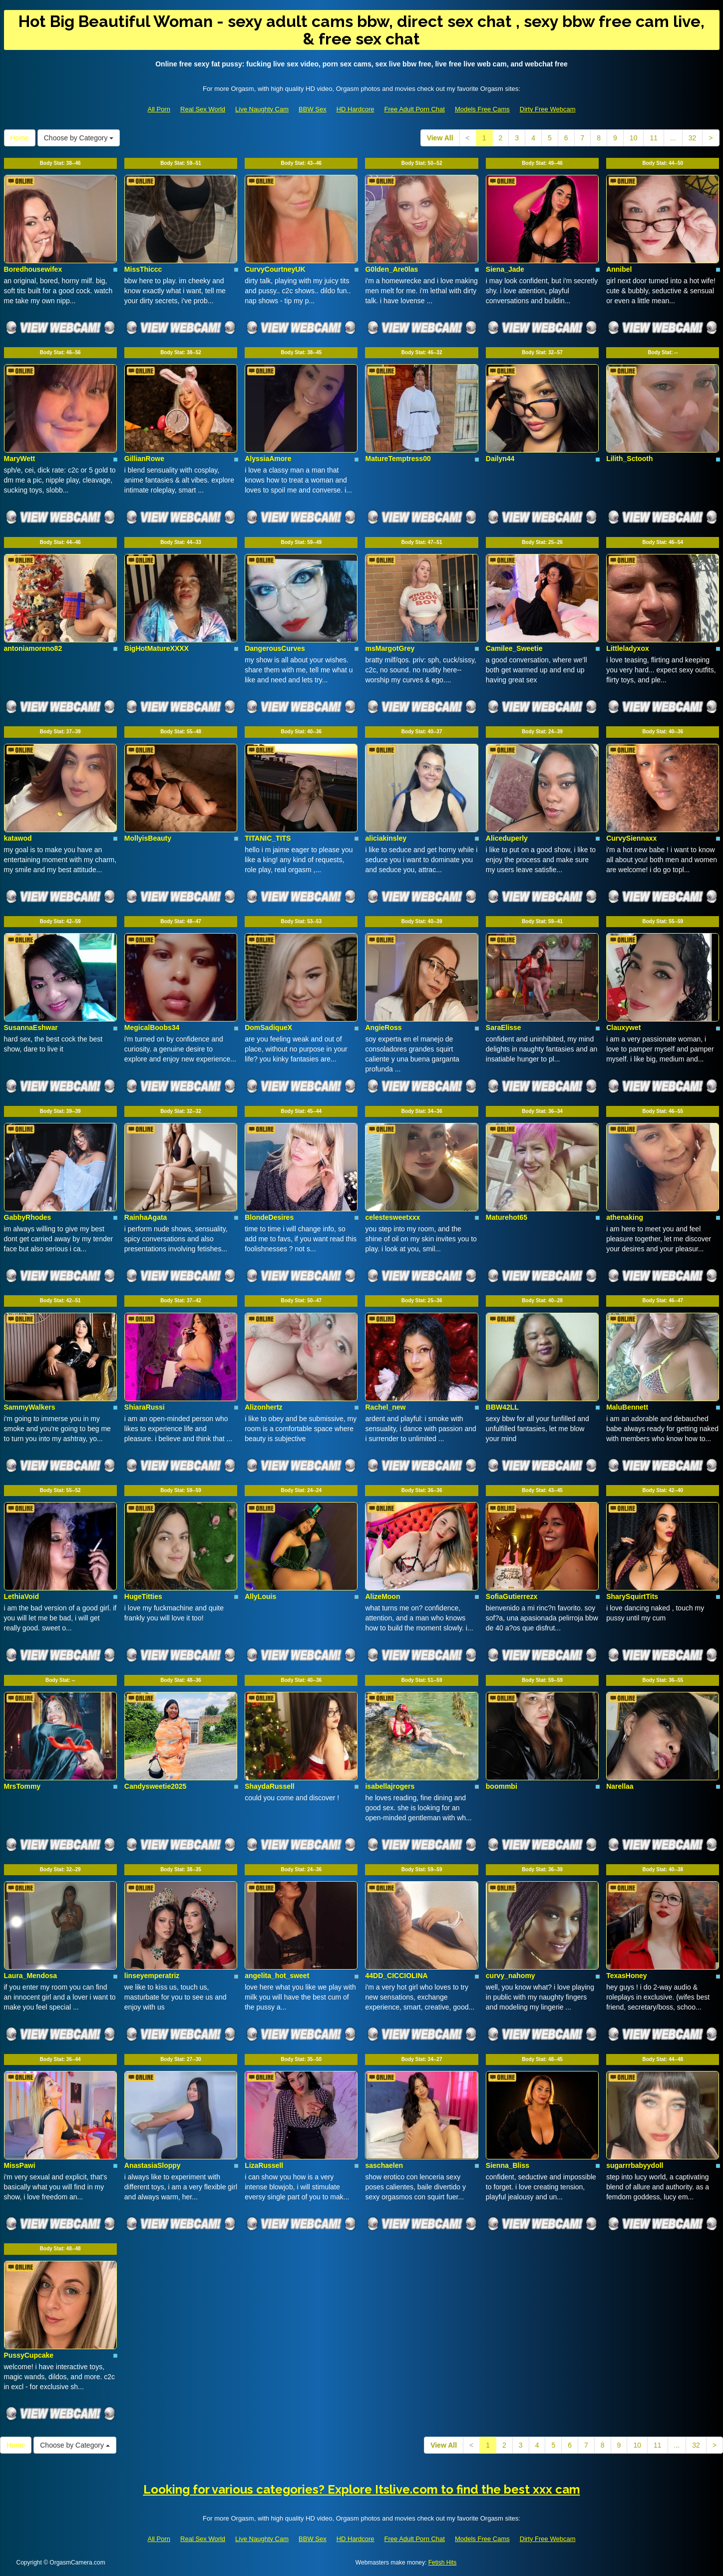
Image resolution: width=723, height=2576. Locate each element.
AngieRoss (383, 1027)
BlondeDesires (269, 1217)
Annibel (619, 269)
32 (693, 138)
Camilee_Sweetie (514, 648)
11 (654, 138)
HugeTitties (143, 1596)
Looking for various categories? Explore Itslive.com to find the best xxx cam (361, 2489)
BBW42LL (502, 1407)
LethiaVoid (21, 1596)
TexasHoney (626, 1976)
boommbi (501, 1786)
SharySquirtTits (632, 1596)
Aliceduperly (507, 838)
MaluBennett (627, 1407)
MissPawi (19, 2165)
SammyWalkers (29, 1407)
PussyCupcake (29, 2355)
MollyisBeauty (147, 838)
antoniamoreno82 (33, 648)
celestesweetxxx (392, 1217)
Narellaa (619, 1786)
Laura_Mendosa (30, 1976)
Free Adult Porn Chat (414, 109)
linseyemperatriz (152, 1976)
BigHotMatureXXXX (156, 648)
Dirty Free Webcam (548, 109)
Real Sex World (202, 109)
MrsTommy (22, 1786)
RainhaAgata (145, 1217)
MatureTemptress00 (397, 459)
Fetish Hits (442, 2562)
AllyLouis (260, 1596)
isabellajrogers (389, 1786)
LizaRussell (264, 2165)
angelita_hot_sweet (277, 1976)
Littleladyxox (627, 648)
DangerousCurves (275, 648)
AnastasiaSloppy (152, 2165)
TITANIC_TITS (268, 838)
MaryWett (19, 459)
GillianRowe (144, 459)
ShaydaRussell (270, 1786)
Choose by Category (79, 138)
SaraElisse (503, 1027)
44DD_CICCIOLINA (396, 1976)
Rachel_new (385, 1407)
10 (634, 138)
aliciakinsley (385, 838)
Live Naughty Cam (262, 109)
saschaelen (384, 2165)
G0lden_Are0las (391, 269)
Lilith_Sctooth (629, 459)
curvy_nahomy (510, 1976)
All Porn (159, 109)
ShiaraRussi (144, 1407)
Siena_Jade (505, 269)
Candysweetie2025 (155, 1786)
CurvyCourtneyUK (275, 269)
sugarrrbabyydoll (634, 2165)
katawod (18, 838)
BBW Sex (313, 109)
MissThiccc (143, 269)
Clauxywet (623, 1027)
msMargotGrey (389, 648)
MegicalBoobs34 (151, 1027)
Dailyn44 (500, 459)
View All (440, 138)
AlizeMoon (382, 1596)
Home (19, 138)
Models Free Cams (482, 109)
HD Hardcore (355, 109)
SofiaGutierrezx (511, 1596)
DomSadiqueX (268, 1027)
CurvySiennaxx (631, 838)
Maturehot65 (506, 1217)
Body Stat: (60, 163)
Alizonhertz (263, 1407)
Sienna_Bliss (507, 2165)
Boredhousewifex (33, 269)
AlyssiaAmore (268, 459)
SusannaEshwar (31, 1027)
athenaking (624, 1217)
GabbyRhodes (27, 1217)
